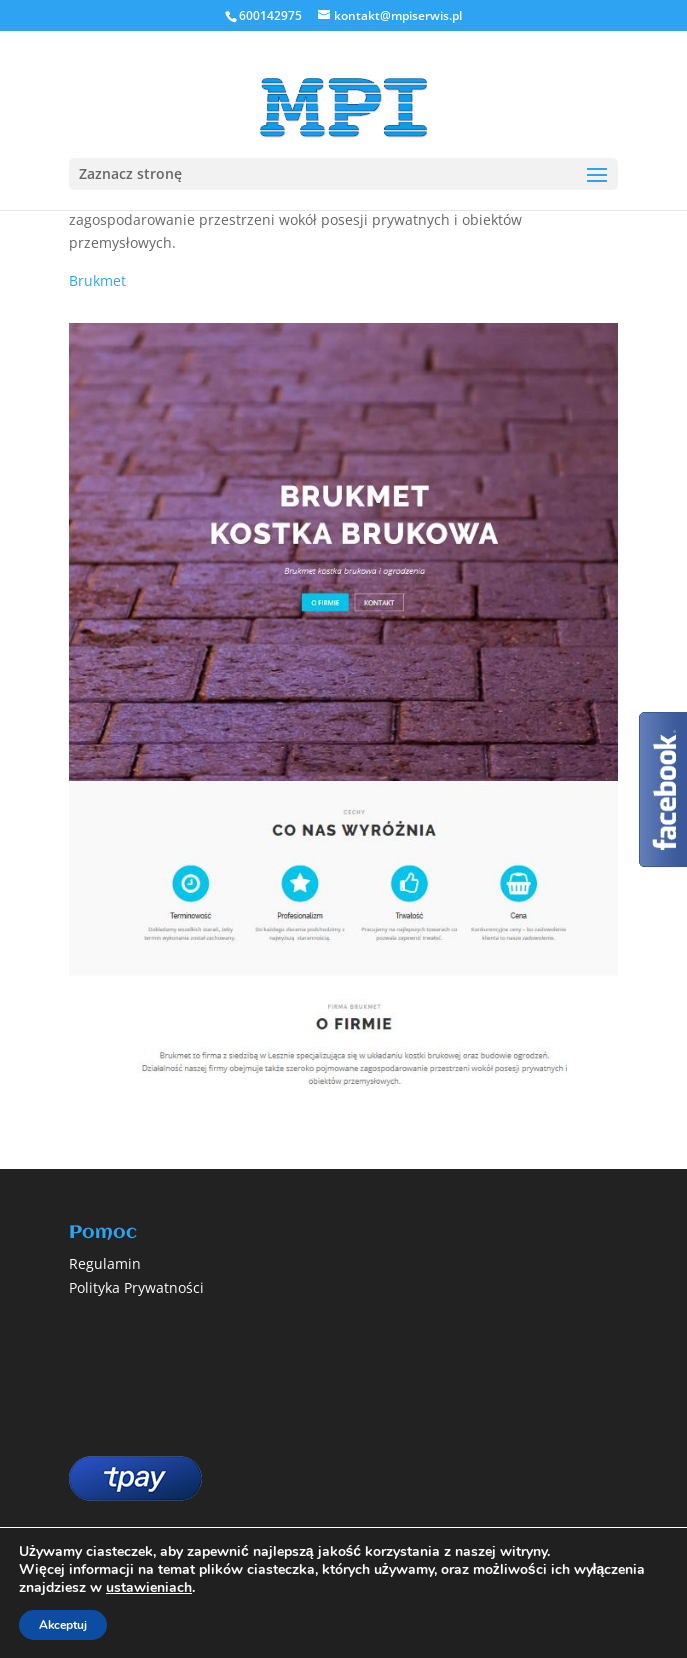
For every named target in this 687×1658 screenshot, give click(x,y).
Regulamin (105, 1263)
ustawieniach (149, 1588)
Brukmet (97, 280)
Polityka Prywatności (136, 1287)
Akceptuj (63, 1625)
